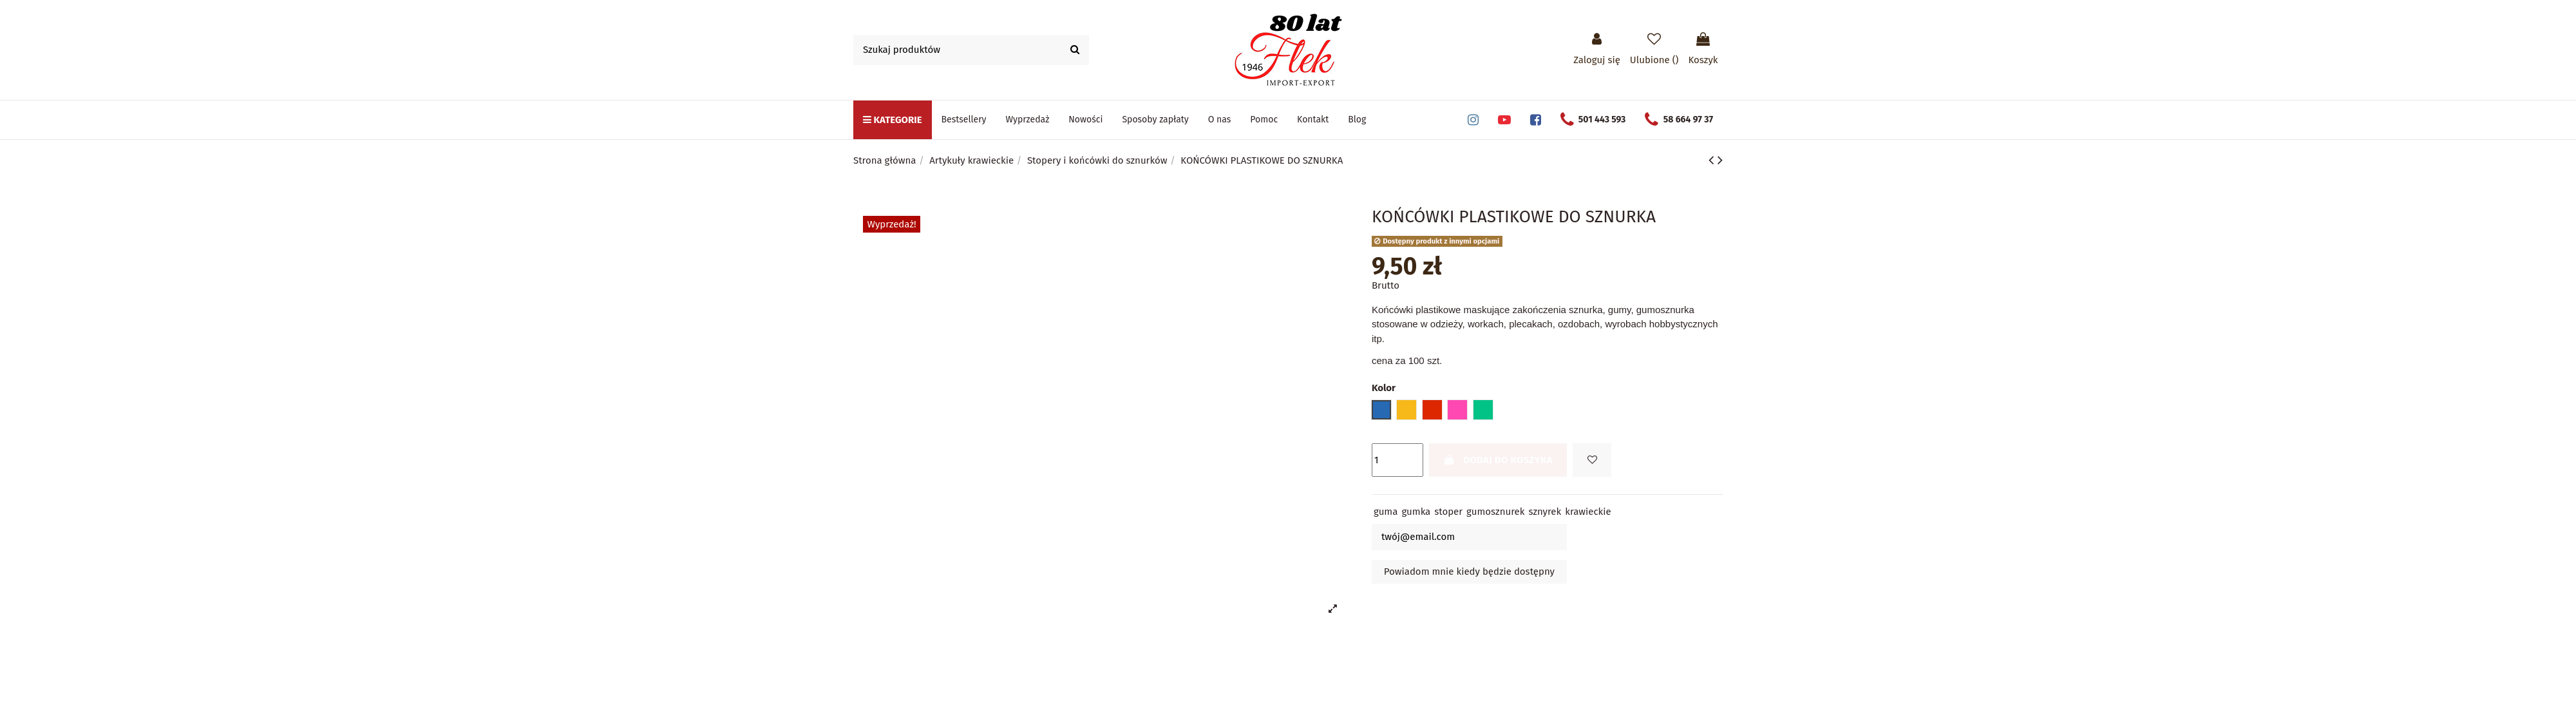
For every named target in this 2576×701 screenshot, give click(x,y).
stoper (1448, 511)
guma (1385, 511)
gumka (1415, 511)
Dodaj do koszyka (1497, 460)
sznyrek (1544, 511)
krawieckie (1588, 511)
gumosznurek (1495, 511)
